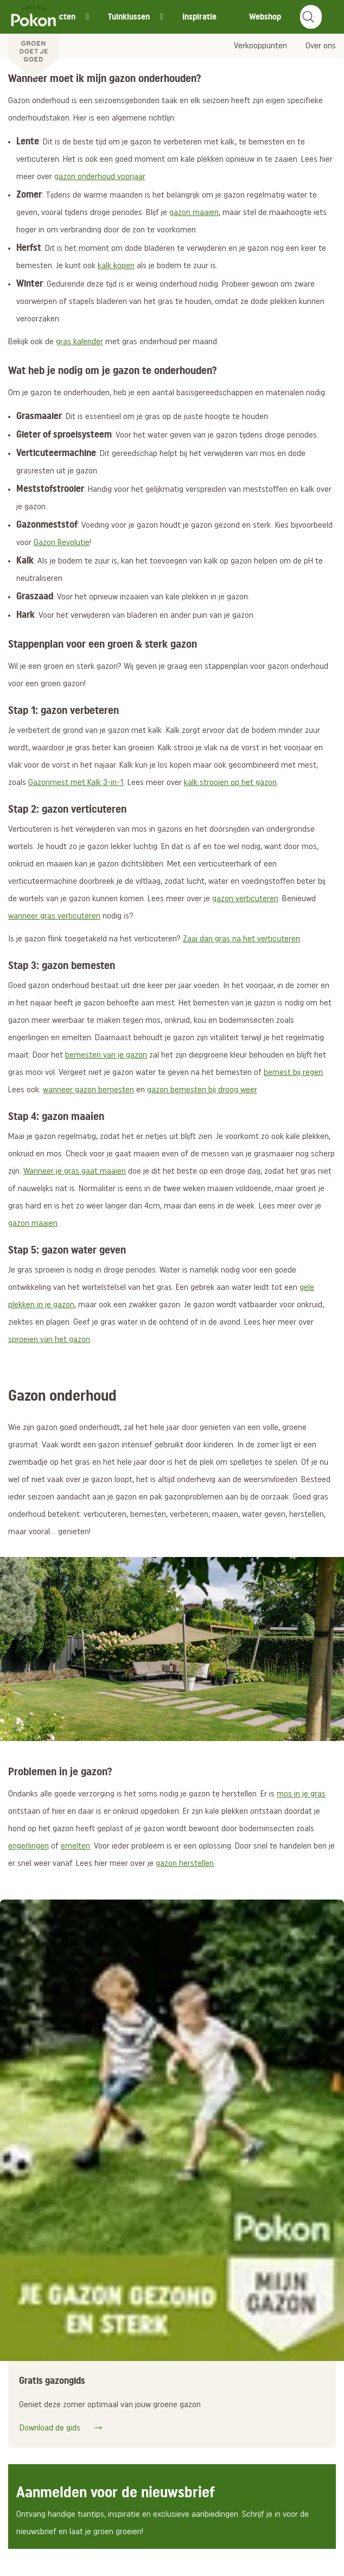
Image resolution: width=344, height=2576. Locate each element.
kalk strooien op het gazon (230, 783)
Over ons (320, 46)
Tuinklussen (129, 16)
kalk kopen (116, 266)
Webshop (265, 16)
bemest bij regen (293, 1072)
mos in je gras (301, 1794)
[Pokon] (33, 39)
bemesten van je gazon (106, 1055)
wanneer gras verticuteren (54, 916)
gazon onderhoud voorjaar (99, 177)
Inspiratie (199, 16)
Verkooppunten (260, 46)
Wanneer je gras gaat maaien (74, 1171)
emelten (75, 1846)
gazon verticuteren (245, 899)
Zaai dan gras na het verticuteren (241, 939)
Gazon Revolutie (62, 543)
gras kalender (79, 342)
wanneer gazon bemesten (88, 1090)
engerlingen (28, 1846)
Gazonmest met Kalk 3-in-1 (76, 783)
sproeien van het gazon (49, 1340)
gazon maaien (194, 212)
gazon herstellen (185, 1863)
